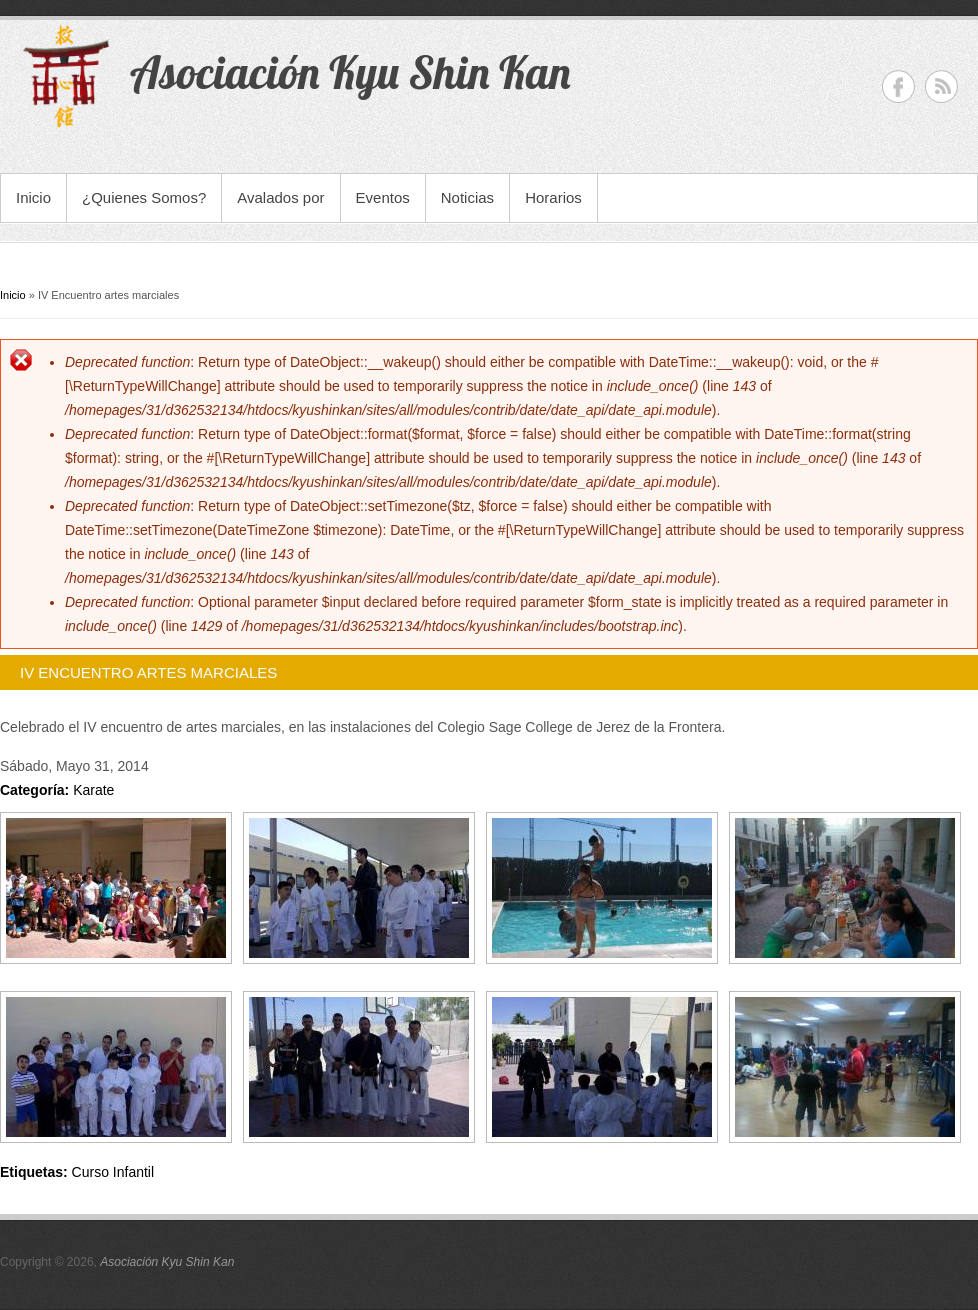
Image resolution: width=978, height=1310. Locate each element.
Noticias (467, 197)
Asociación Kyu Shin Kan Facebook (898, 86)
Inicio (33, 197)
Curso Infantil (113, 1172)
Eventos (383, 197)
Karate (93, 790)
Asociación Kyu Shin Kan (167, 1262)
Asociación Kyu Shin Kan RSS (941, 86)
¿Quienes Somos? (144, 197)
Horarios (553, 197)
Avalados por (280, 197)
